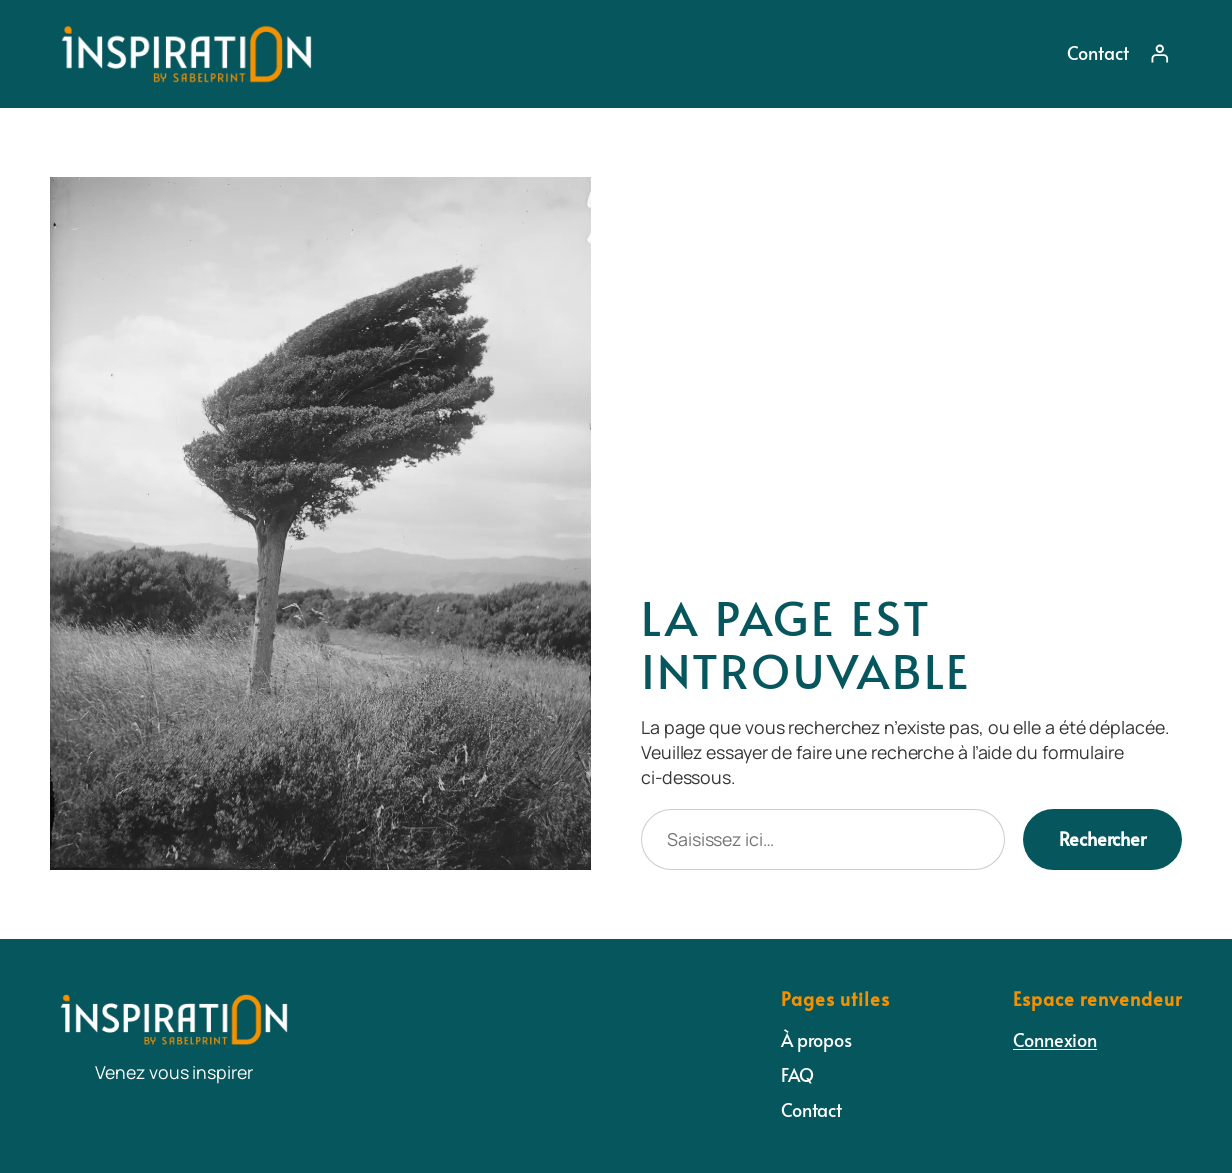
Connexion (1055, 1039)
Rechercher (1102, 838)
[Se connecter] (1160, 54)
